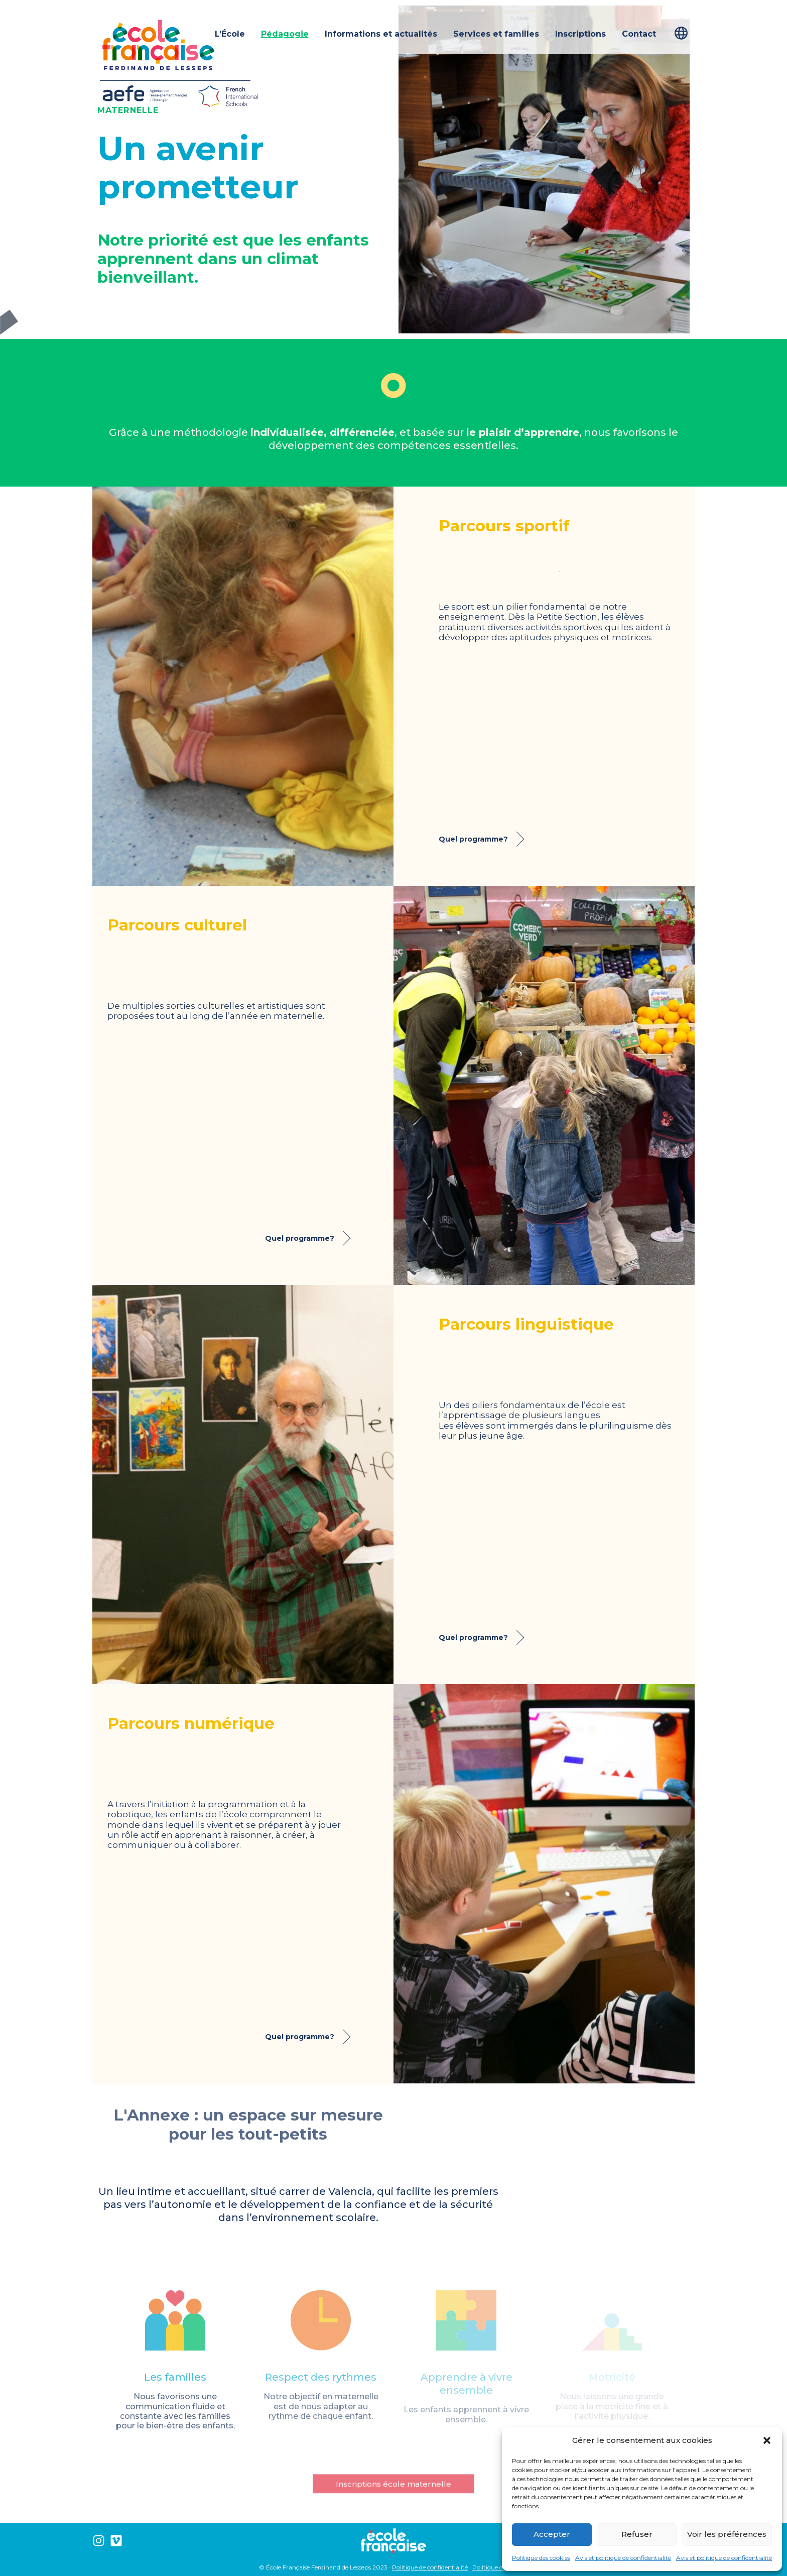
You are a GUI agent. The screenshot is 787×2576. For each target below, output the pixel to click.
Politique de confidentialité (430, 2567)
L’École (230, 34)
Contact (639, 34)
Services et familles (496, 34)
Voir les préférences (726, 2534)
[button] (767, 2440)
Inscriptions (580, 34)
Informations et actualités (381, 34)
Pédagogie (285, 34)
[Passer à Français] (685, 33)
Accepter (552, 2534)
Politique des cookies (541, 2557)
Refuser (636, 2534)
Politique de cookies (500, 2567)
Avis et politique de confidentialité (623, 2557)
